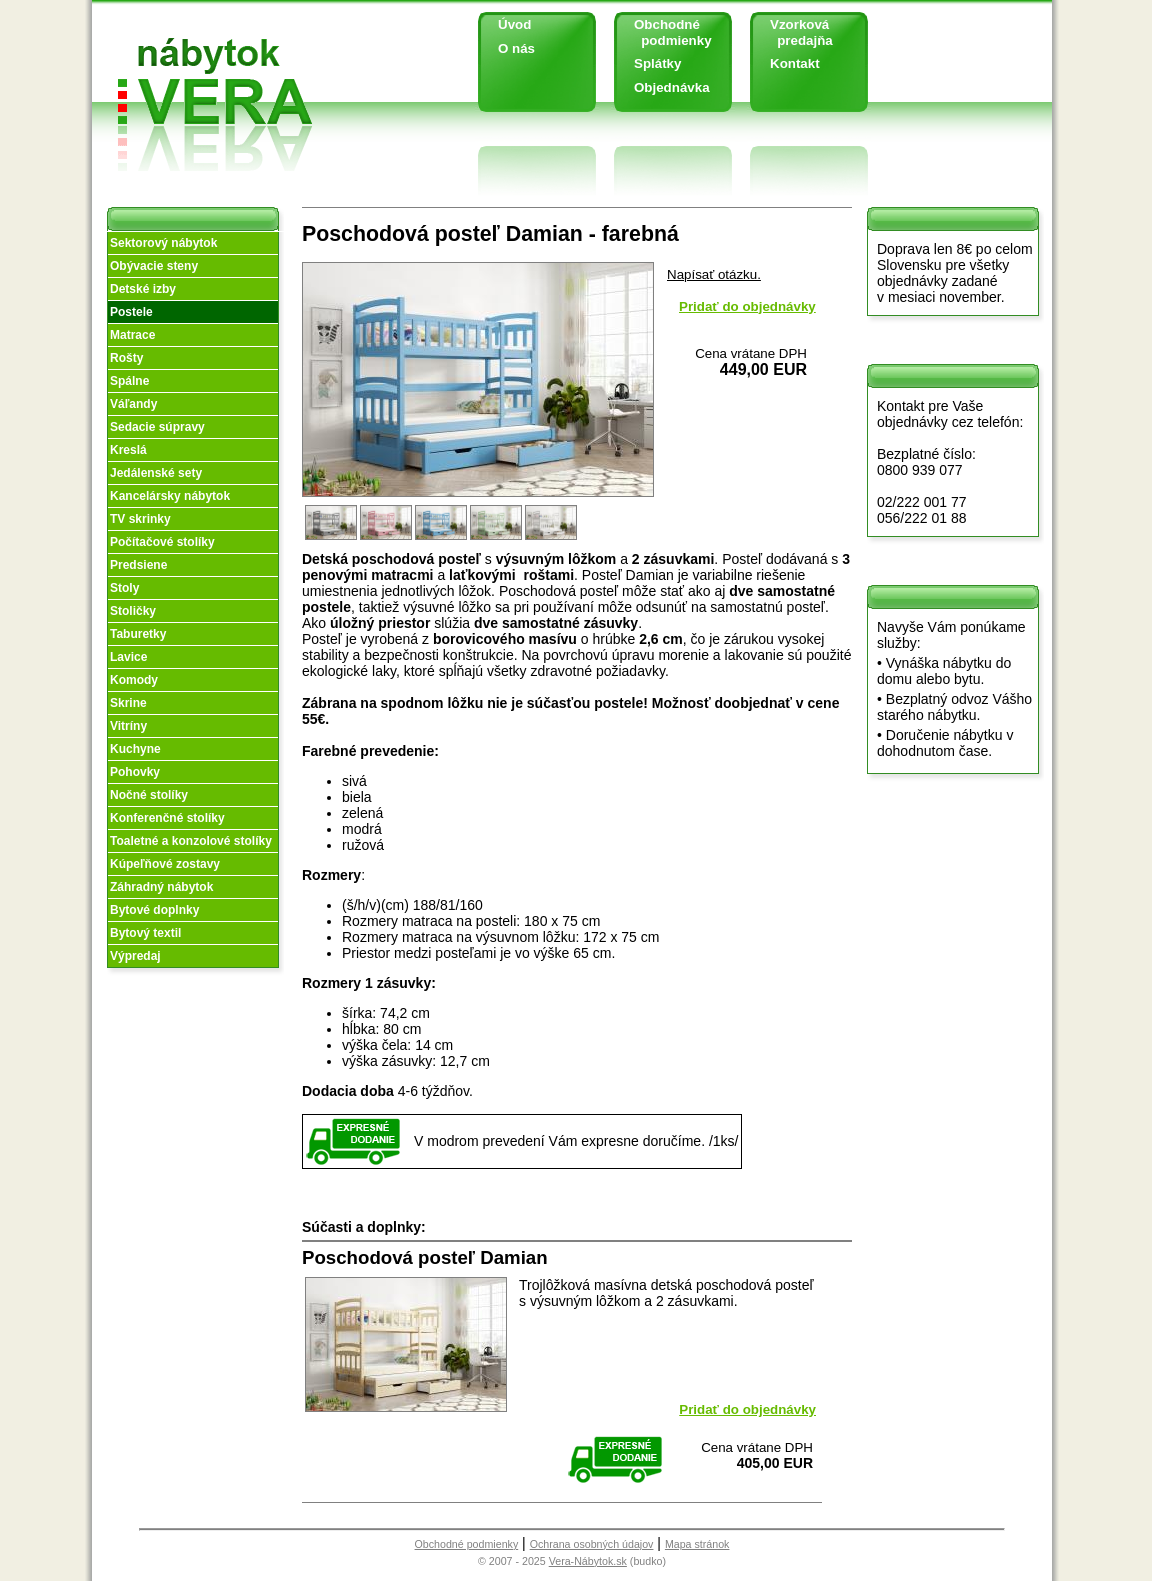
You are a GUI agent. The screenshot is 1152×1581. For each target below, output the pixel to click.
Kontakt (795, 63)
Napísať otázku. (714, 274)
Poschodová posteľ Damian (425, 1257)
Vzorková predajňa (794, 32)
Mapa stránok (697, 1544)
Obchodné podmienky (665, 32)
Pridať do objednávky (747, 306)
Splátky (657, 63)
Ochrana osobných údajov (592, 1544)
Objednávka (672, 87)
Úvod (514, 24)
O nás (516, 48)
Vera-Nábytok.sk (588, 1561)
